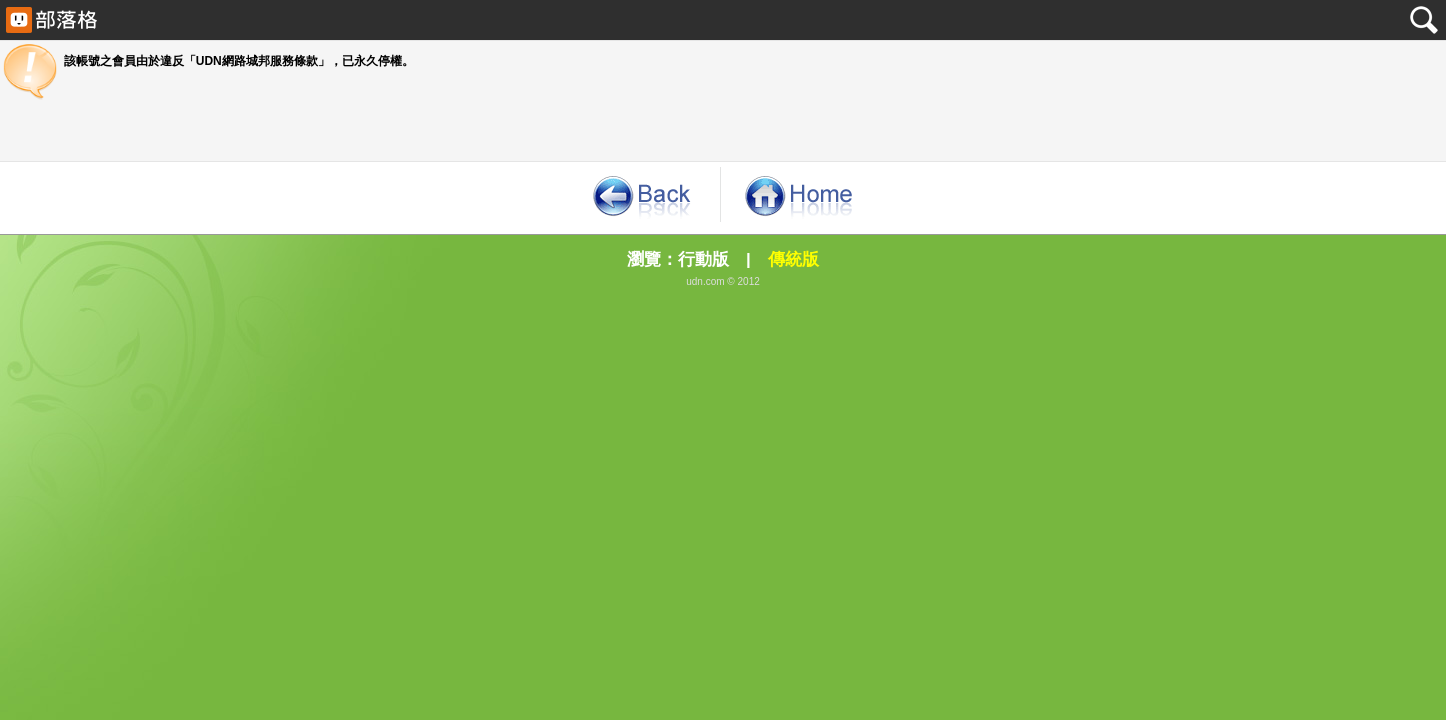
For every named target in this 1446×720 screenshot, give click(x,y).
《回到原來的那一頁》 (641, 194)
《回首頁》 (800, 194)
